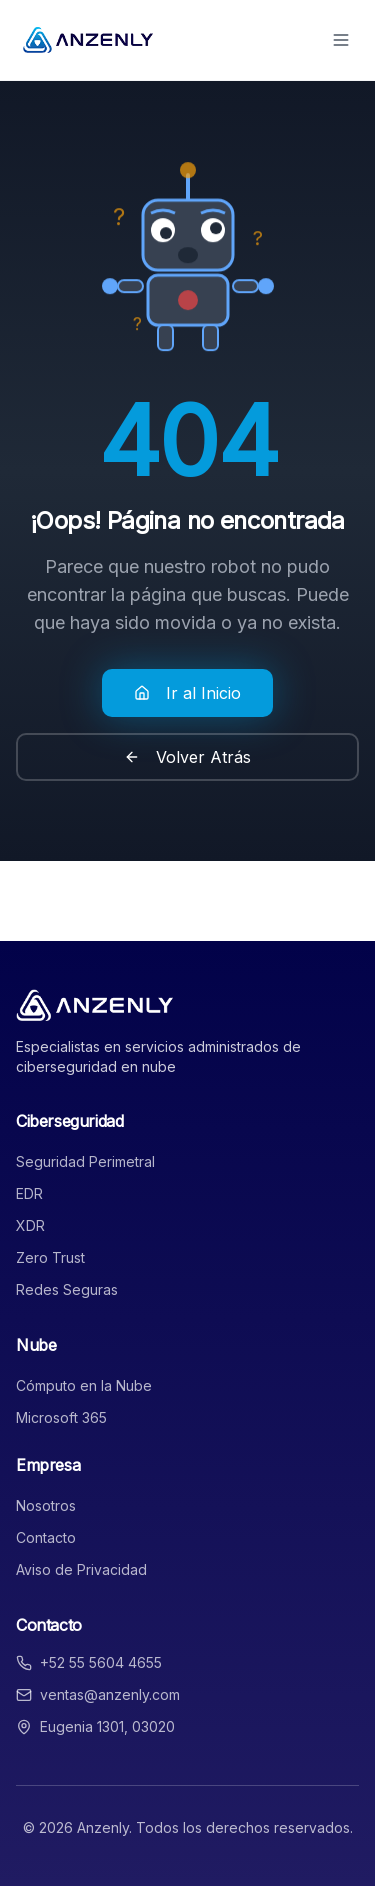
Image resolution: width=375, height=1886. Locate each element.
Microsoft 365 (61, 1417)
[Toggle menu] (341, 40)
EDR (29, 1193)
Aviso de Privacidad (81, 1569)
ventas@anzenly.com (110, 1694)
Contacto (46, 1537)
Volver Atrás (187, 757)
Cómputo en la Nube (84, 1385)
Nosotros (46, 1505)
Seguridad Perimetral (85, 1161)
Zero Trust (50, 1257)
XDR (30, 1225)
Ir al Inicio (187, 693)
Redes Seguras (67, 1289)
